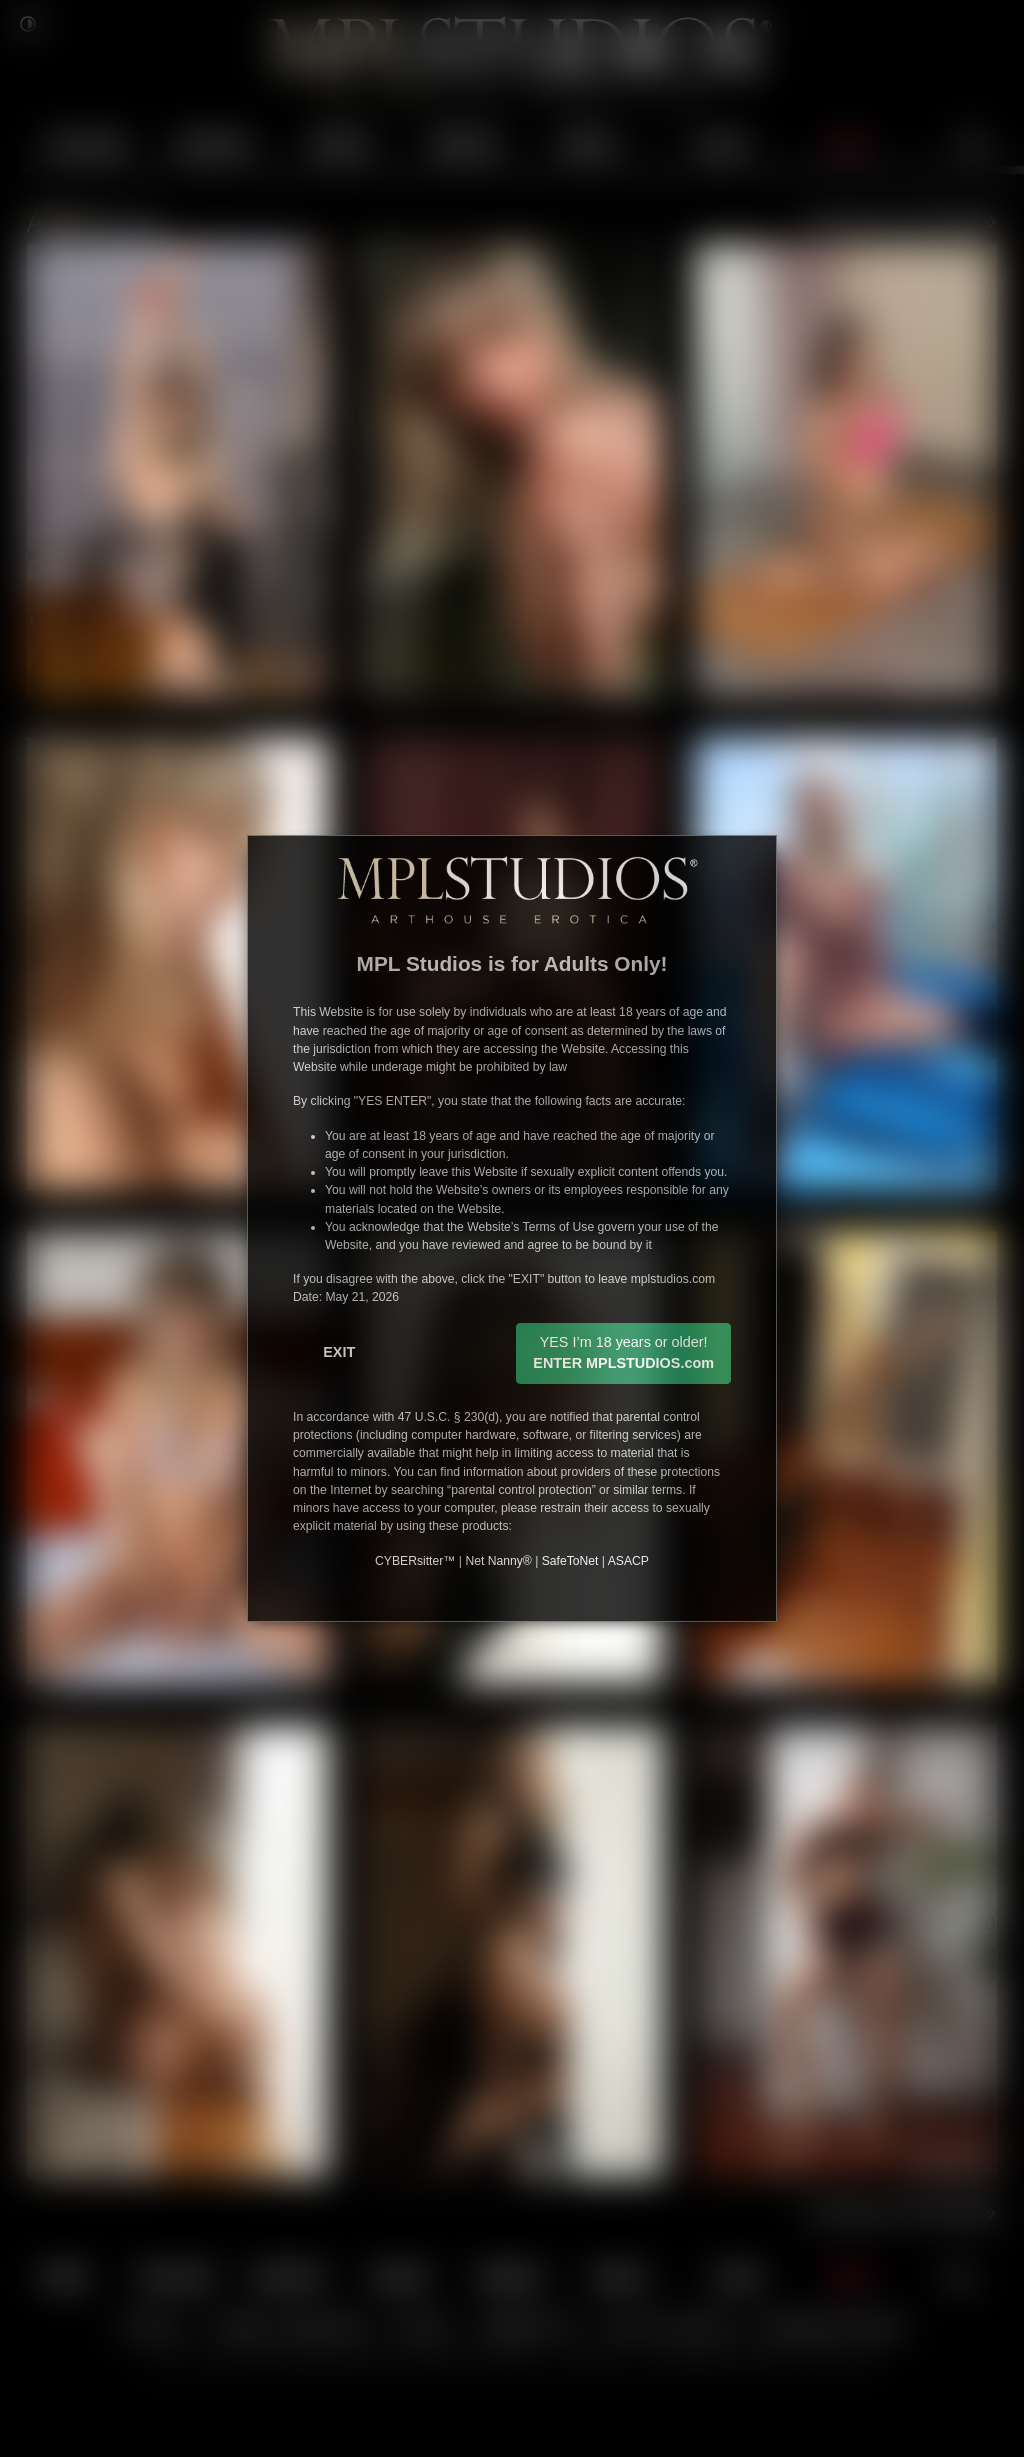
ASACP (628, 1561)
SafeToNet (570, 1561)
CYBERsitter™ (415, 1561)
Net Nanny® (498, 1561)
